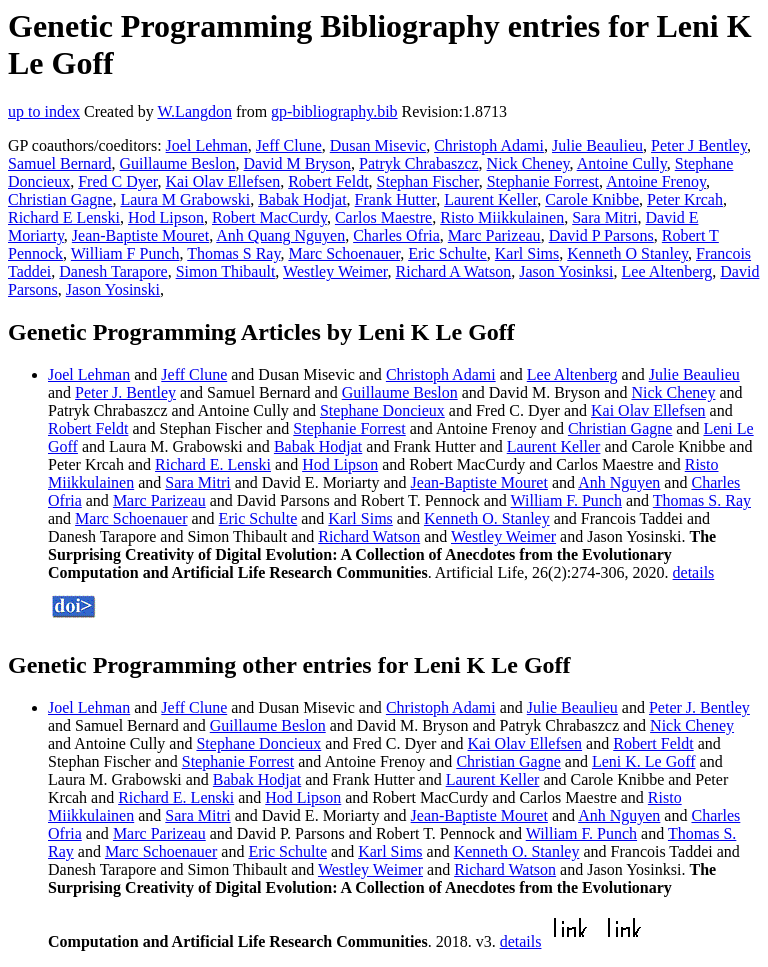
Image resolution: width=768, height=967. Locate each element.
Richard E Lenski (64, 217)
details (694, 572)
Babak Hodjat (302, 199)
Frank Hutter (396, 199)
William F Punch (125, 253)
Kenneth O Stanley (627, 253)
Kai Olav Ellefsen (223, 181)
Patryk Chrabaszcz (419, 163)
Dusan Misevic (378, 145)
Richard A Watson (454, 271)
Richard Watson (369, 536)
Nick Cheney (528, 163)
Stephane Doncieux (382, 410)
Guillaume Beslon (178, 163)
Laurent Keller (490, 199)
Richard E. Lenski (213, 464)
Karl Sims (527, 253)
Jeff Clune (289, 145)
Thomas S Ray (233, 253)
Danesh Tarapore (113, 271)
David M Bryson (298, 163)
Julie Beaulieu (597, 145)
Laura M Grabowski (185, 199)
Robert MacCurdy (269, 217)
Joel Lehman (207, 145)
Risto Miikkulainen (502, 217)
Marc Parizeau (494, 235)
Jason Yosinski (113, 289)
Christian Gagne (60, 199)
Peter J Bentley (699, 145)
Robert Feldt (328, 181)
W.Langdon (194, 111)
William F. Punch (566, 500)
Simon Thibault (226, 271)
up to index (44, 111)
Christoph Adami (489, 145)
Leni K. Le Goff (644, 761)
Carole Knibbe (592, 199)
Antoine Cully (622, 163)
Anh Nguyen (619, 482)
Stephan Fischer (428, 181)
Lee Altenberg (667, 271)
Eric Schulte (447, 253)
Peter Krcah (685, 199)
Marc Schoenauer (344, 253)
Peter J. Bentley (125, 392)
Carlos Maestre (383, 217)
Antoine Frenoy (656, 181)
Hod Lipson (166, 217)
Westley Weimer (335, 271)
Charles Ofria (396, 235)
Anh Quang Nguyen (280, 235)
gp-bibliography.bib (334, 111)
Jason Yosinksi (566, 271)
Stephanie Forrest (543, 181)
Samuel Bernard (60, 163)
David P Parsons (601, 235)
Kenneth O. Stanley (487, 518)
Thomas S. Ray (702, 500)
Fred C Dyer (117, 181)
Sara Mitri (604, 217)
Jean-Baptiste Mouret (140, 235)
